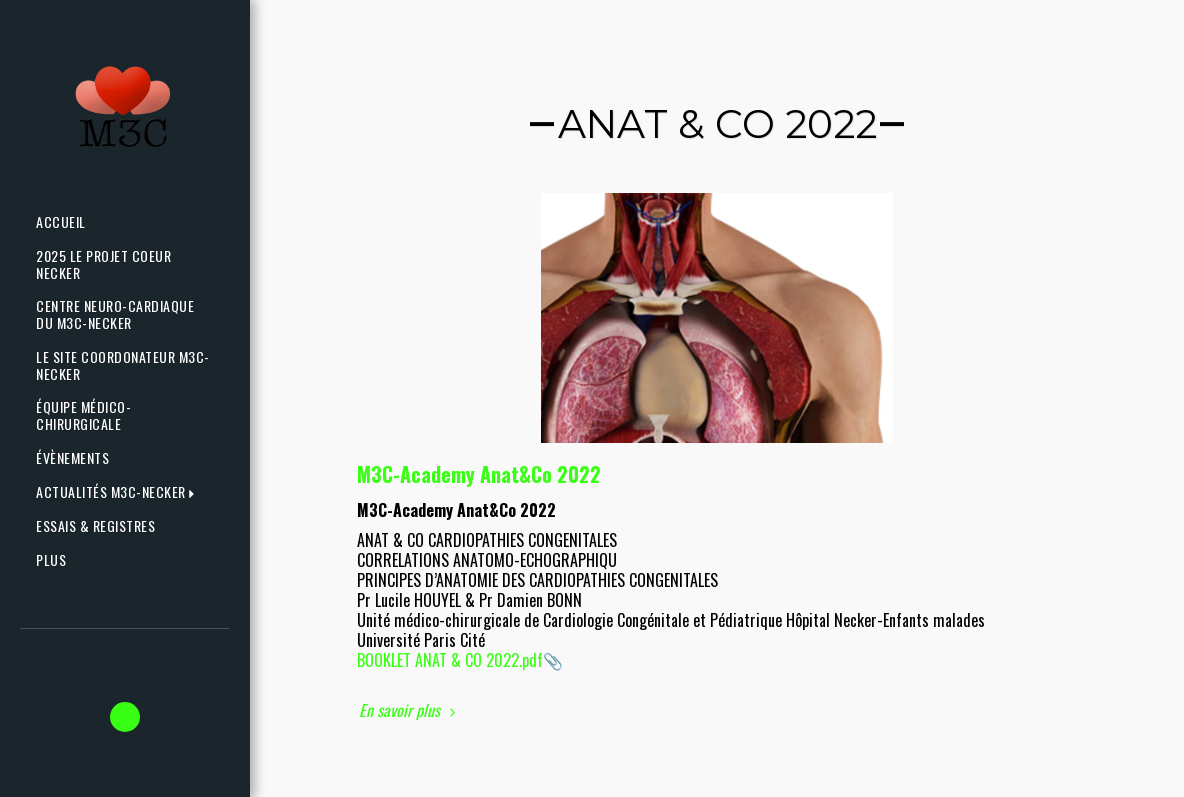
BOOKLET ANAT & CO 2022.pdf (450, 660)
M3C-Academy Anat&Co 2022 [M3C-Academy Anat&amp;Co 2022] (479, 474)
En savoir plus (409, 710)
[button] (119, 492)
